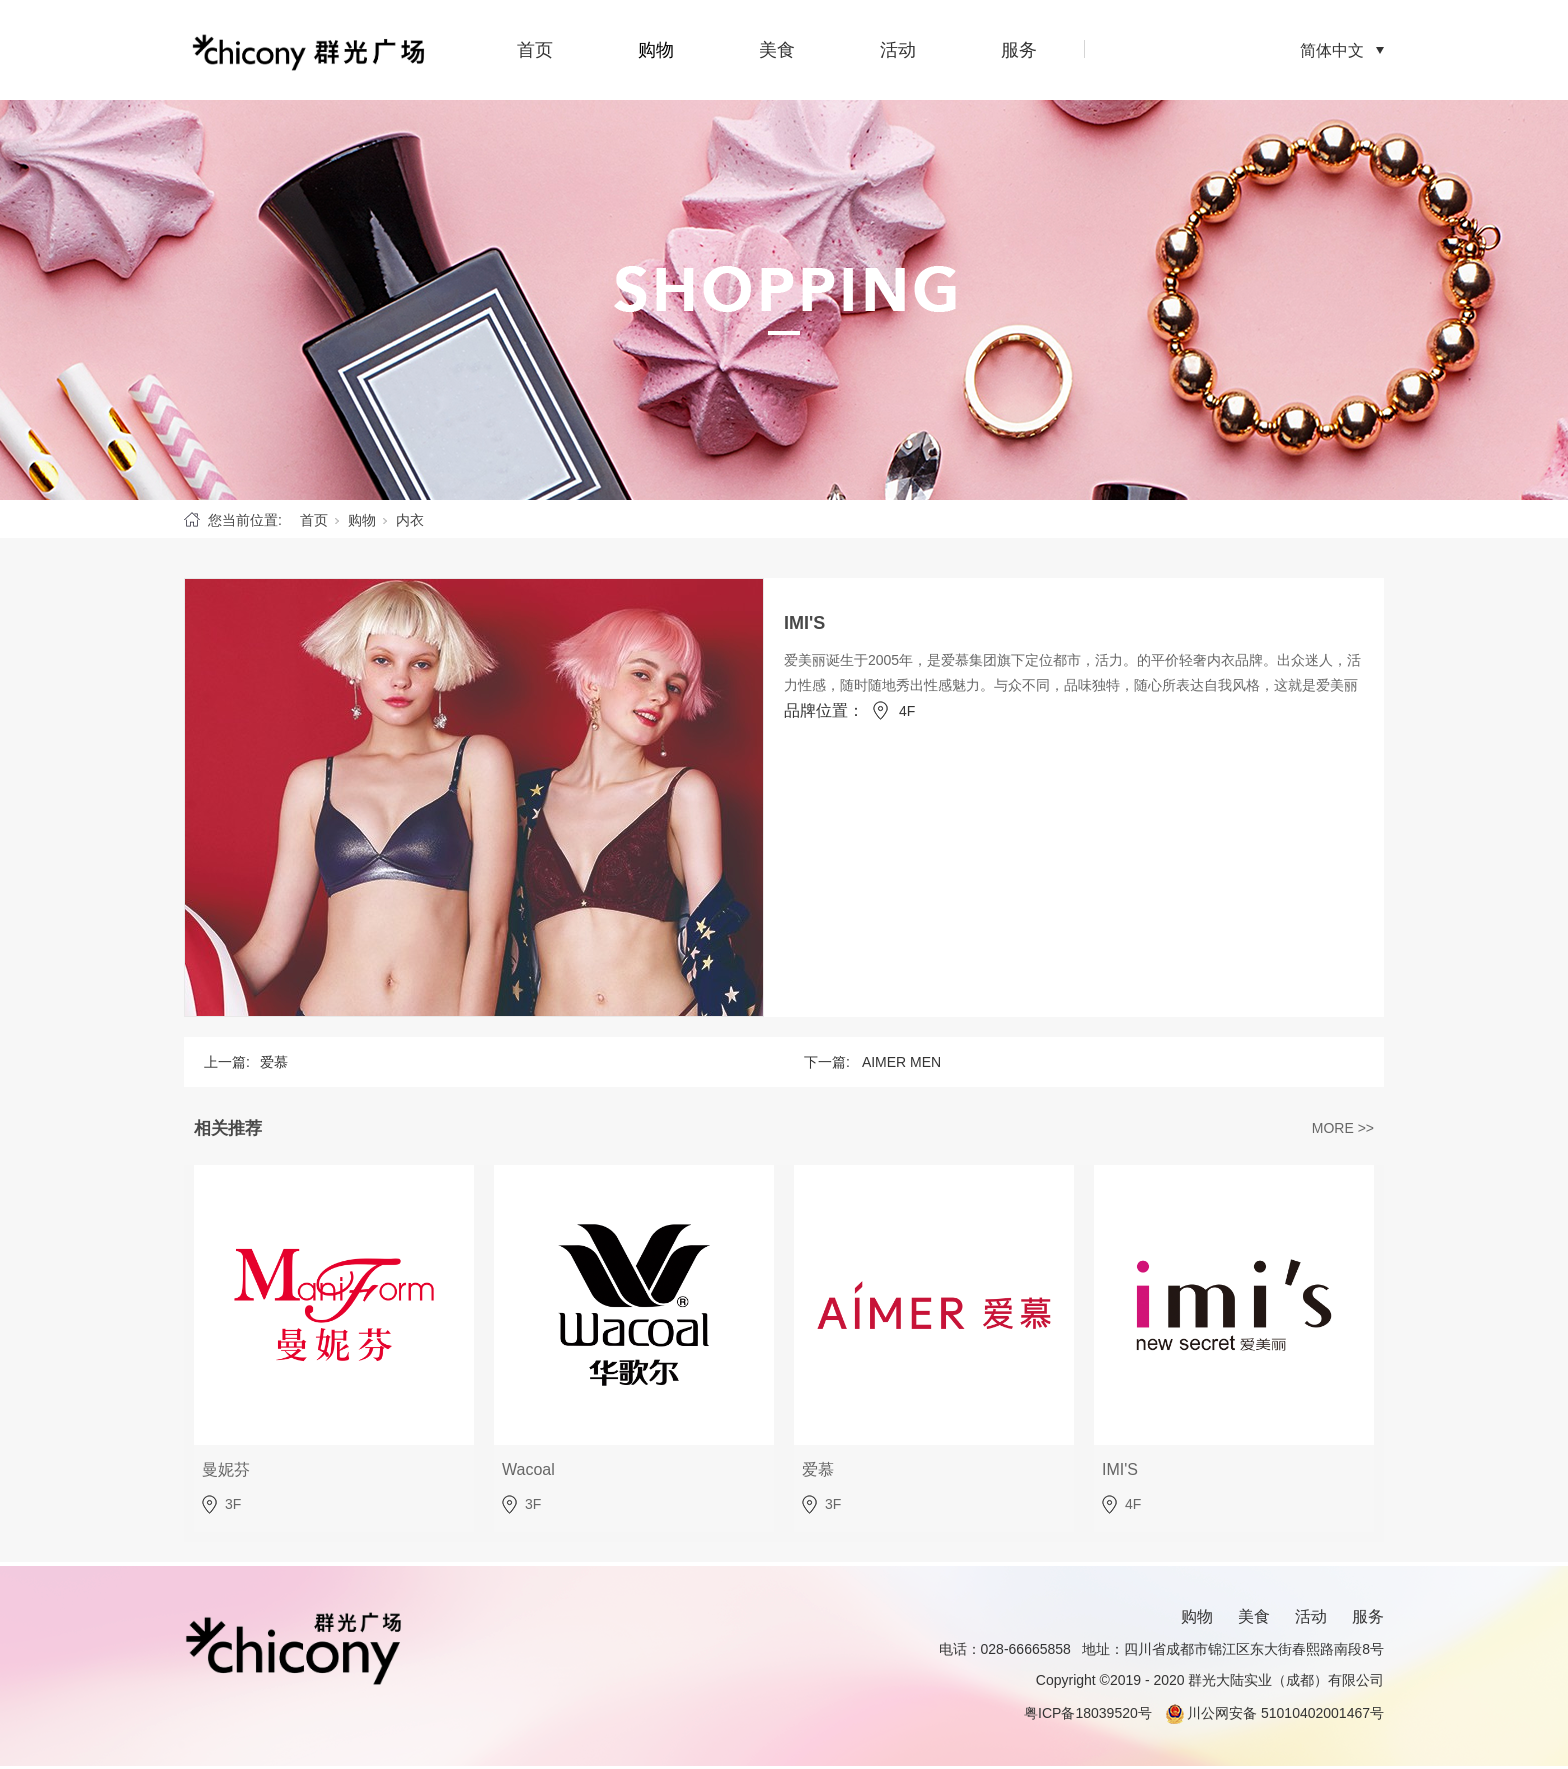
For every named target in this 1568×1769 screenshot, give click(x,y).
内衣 (410, 520)
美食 (777, 50)
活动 (898, 50)
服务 (1019, 50)
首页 (535, 50)
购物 (656, 50)
